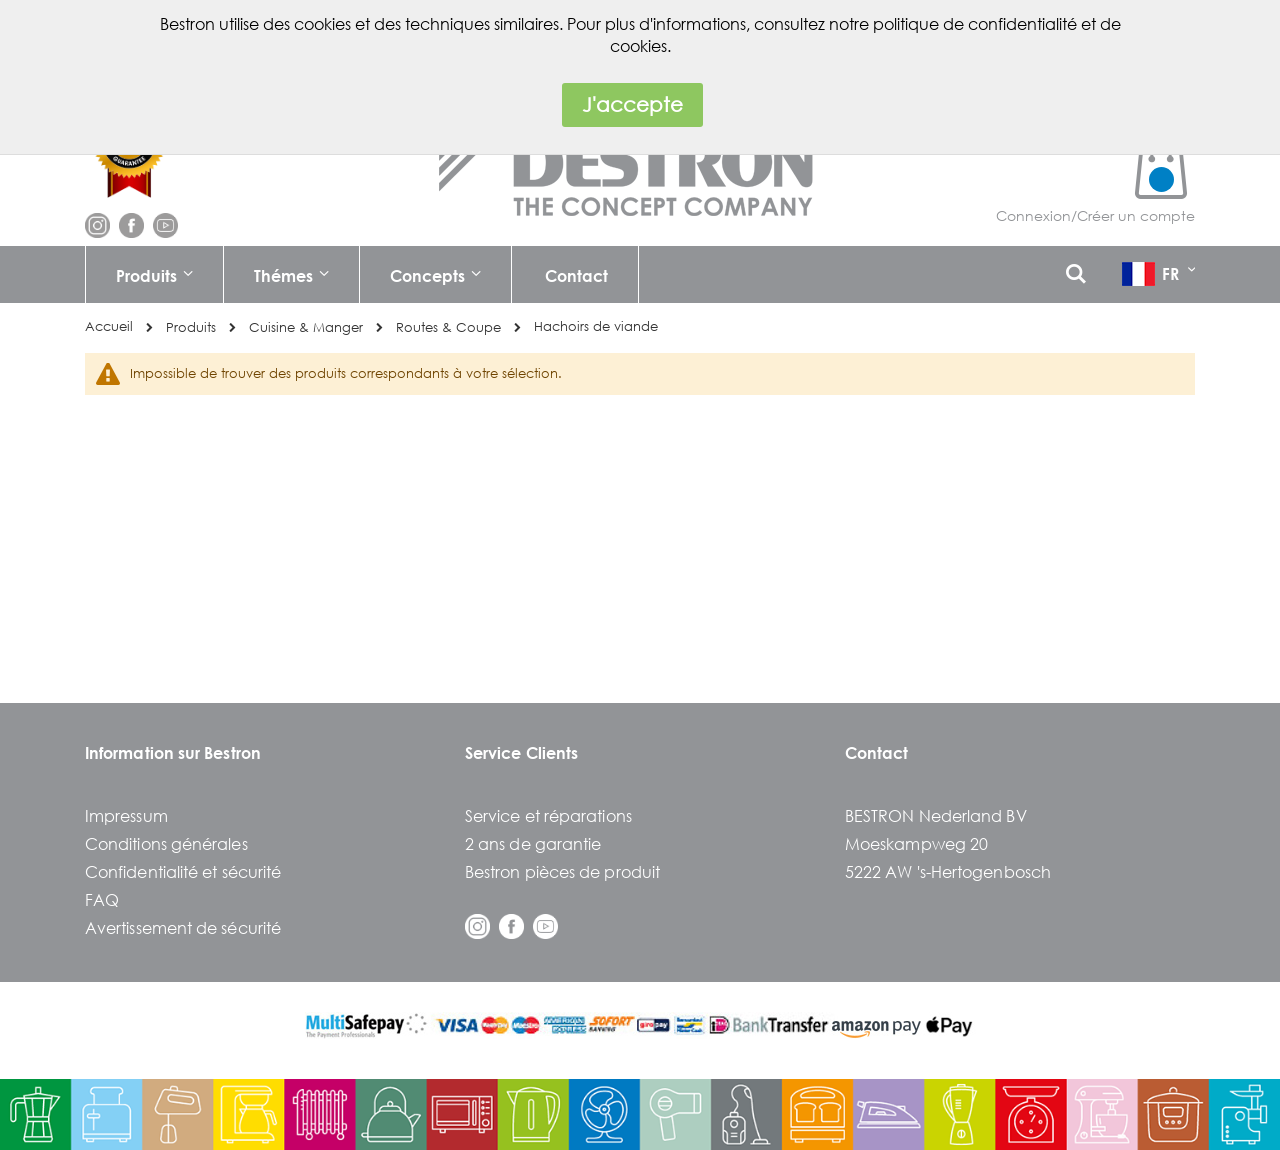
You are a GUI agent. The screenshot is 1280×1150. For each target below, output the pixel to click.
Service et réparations (548, 815)
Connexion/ (1036, 215)
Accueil (109, 326)
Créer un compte (1136, 215)
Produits (191, 327)
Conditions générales (166, 843)
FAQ (102, 899)
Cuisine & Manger (306, 327)
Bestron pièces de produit (562, 871)
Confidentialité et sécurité (183, 871)
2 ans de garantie (533, 843)
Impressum (126, 815)
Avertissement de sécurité (183, 927)
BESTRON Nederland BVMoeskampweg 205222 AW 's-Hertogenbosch (948, 843)
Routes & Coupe (448, 327)
